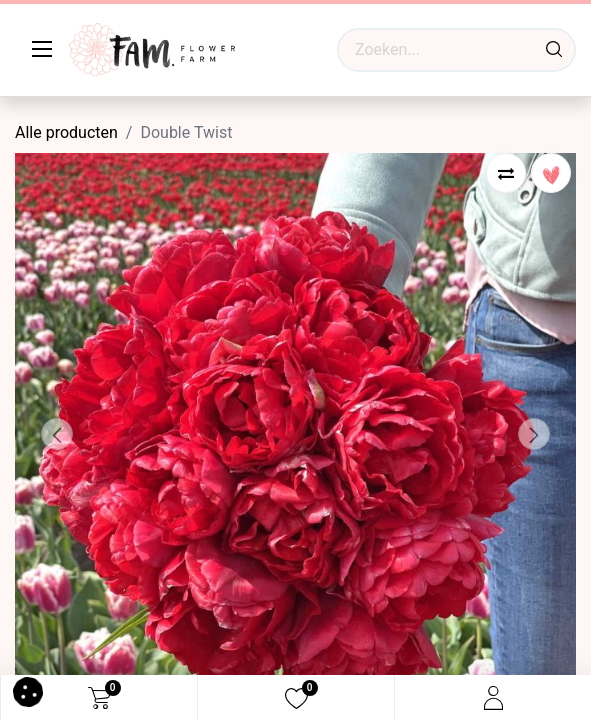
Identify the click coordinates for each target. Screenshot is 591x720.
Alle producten (66, 132)
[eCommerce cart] (99, 698)
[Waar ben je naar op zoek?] (554, 50)
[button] (57, 434)
